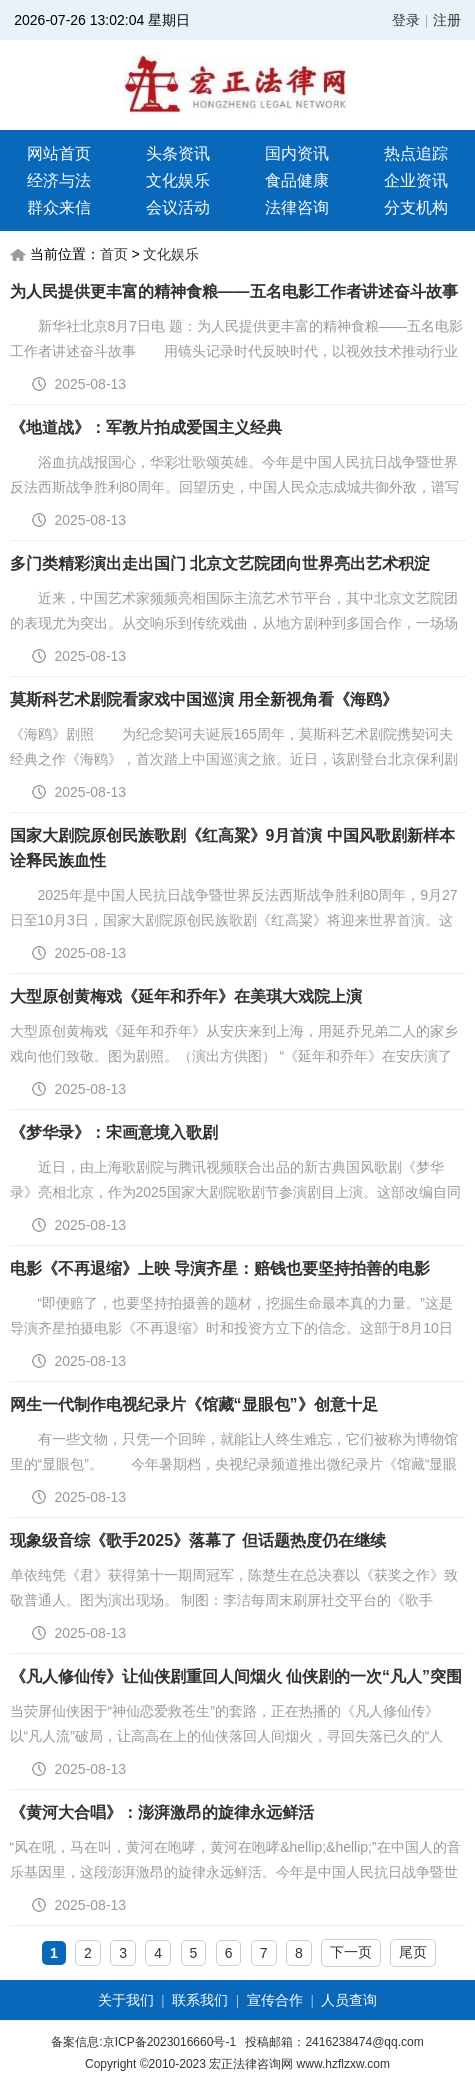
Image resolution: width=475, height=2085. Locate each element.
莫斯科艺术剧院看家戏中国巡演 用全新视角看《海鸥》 (204, 699)
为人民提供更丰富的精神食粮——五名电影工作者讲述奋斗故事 (234, 291)
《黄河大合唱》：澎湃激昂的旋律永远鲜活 (162, 1812)
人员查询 (349, 2000)
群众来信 (59, 207)
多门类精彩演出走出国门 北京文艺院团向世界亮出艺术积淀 (220, 563)
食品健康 (297, 180)
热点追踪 (416, 153)
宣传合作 (275, 2000)
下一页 (351, 1952)
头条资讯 (178, 153)
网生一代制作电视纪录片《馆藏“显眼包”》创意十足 (194, 1404)
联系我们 (200, 2000)
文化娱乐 (178, 180)
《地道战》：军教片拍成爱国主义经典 (146, 427)
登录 (406, 20)
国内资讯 (297, 153)
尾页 (413, 1952)
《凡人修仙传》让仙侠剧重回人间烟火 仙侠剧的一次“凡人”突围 (236, 1676)
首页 (114, 254)
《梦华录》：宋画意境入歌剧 (114, 1132)
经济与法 (59, 180)
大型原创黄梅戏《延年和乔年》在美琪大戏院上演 (186, 996)
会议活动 (178, 207)
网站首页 (59, 153)
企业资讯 (416, 180)
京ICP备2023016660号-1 (169, 2042)
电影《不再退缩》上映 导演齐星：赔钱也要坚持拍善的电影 (220, 1268)
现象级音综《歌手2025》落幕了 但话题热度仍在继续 (198, 1540)
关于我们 (126, 2000)
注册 (447, 20)
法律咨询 (297, 207)
